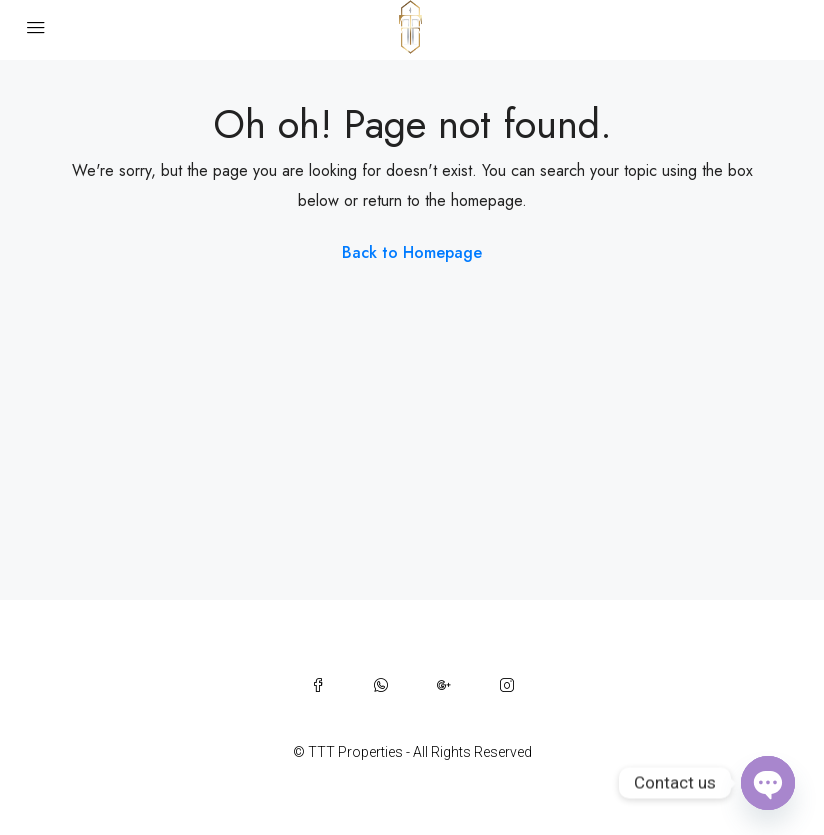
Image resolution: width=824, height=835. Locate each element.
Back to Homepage (412, 252)
